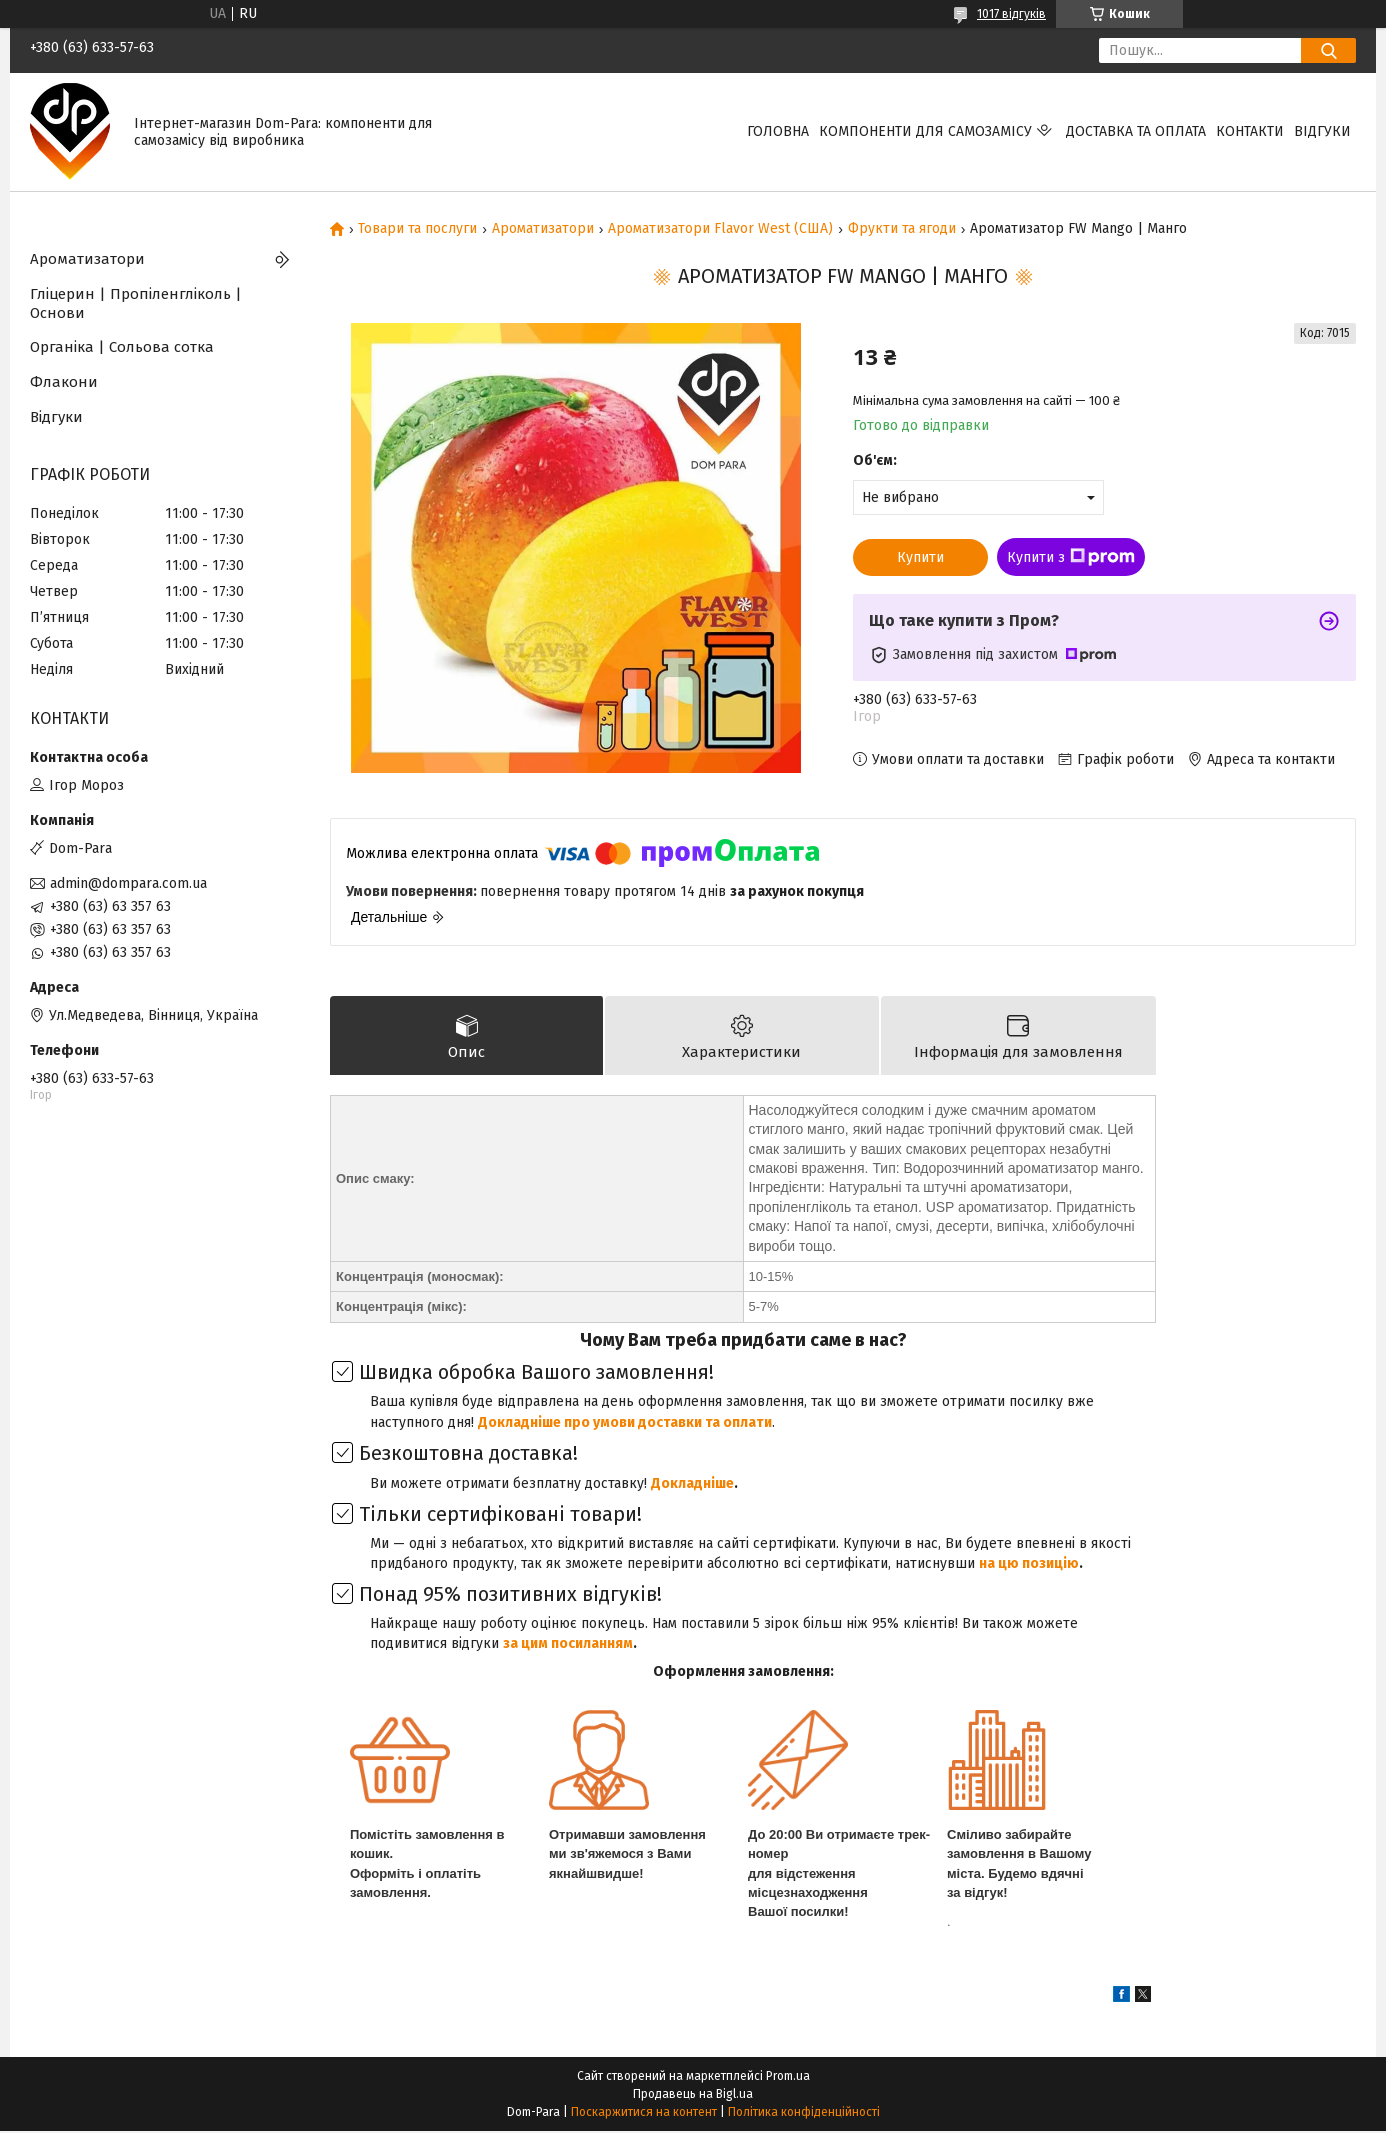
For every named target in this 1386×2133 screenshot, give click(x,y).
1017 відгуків (1011, 14)
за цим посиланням (568, 1645)
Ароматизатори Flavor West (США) (720, 229)
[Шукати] (1328, 50)
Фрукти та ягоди (902, 229)
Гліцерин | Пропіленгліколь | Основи (136, 303)
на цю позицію (1029, 1565)
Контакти (1250, 131)
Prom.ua (788, 2078)
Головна (778, 131)
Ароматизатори (543, 229)
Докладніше (692, 1485)
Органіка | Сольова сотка (122, 347)
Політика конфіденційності (804, 2114)
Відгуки (1322, 131)
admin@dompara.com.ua (128, 883)
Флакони (64, 382)
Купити (920, 557)
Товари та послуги (417, 229)
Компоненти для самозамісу (925, 131)
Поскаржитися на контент (644, 2114)
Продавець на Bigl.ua (693, 2096)
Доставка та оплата (1136, 131)
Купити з (1071, 557)
